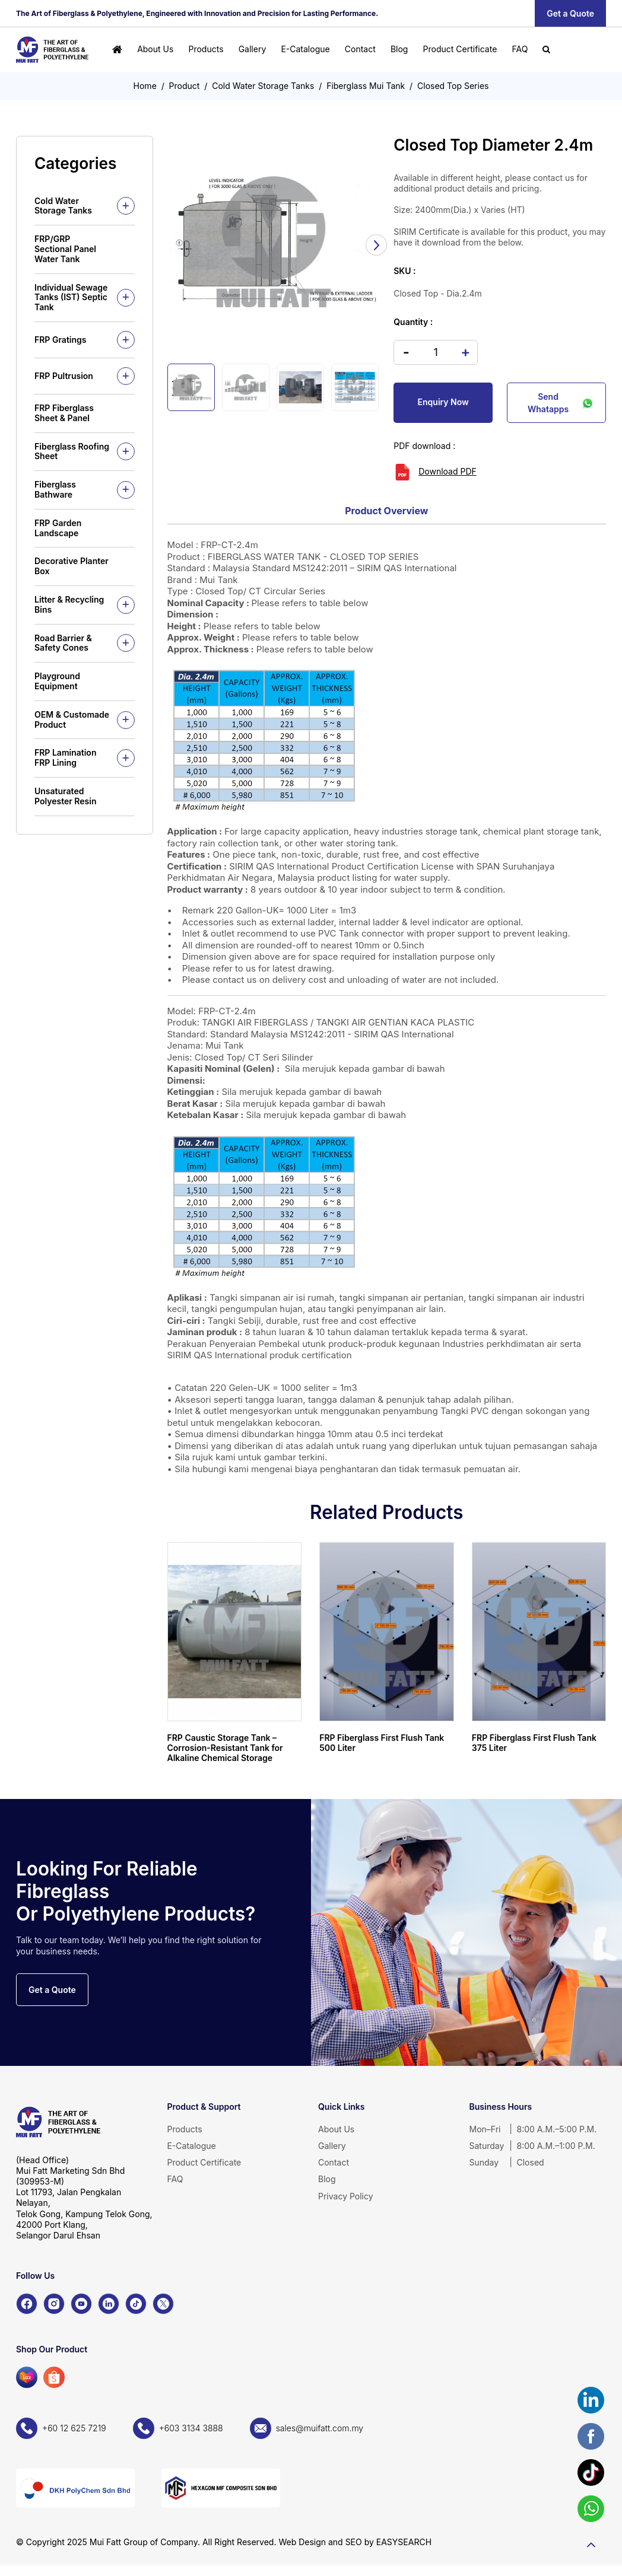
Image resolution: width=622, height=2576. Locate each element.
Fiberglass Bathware (55, 489)
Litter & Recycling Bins (69, 604)
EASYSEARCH (403, 2542)
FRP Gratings (60, 340)
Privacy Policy (345, 2196)
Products (205, 49)
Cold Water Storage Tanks (263, 86)
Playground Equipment (57, 681)
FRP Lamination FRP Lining (65, 757)
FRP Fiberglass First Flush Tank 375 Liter (534, 1743)
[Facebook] (26, 2303)
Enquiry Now (443, 402)
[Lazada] (26, 2377)
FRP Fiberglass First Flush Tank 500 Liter (381, 1743)
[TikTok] (136, 2303)
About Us (155, 49)
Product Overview (386, 511)
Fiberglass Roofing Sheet (71, 451)
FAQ (520, 49)
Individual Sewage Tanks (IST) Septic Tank (70, 297)
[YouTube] (81, 2303)
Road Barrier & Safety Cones (63, 643)
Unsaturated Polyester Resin (65, 796)
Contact (360, 49)
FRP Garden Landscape (57, 528)
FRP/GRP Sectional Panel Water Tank (65, 249)
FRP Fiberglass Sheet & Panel (64, 413)
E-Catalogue (305, 49)
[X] (163, 2303)
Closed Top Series (452, 86)
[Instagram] (54, 2303)
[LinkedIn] (108, 2303)
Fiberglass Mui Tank (365, 86)
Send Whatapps (561, 402)
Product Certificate (460, 49)
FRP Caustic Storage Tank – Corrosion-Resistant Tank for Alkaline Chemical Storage (225, 1748)
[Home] (117, 49)
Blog (399, 49)
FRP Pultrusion (63, 376)
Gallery (252, 49)
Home (145, 86)
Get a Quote (570, 13)
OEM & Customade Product (71, 719)
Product (184, 86)
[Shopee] (54, 2377)
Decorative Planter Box (71, 566)
